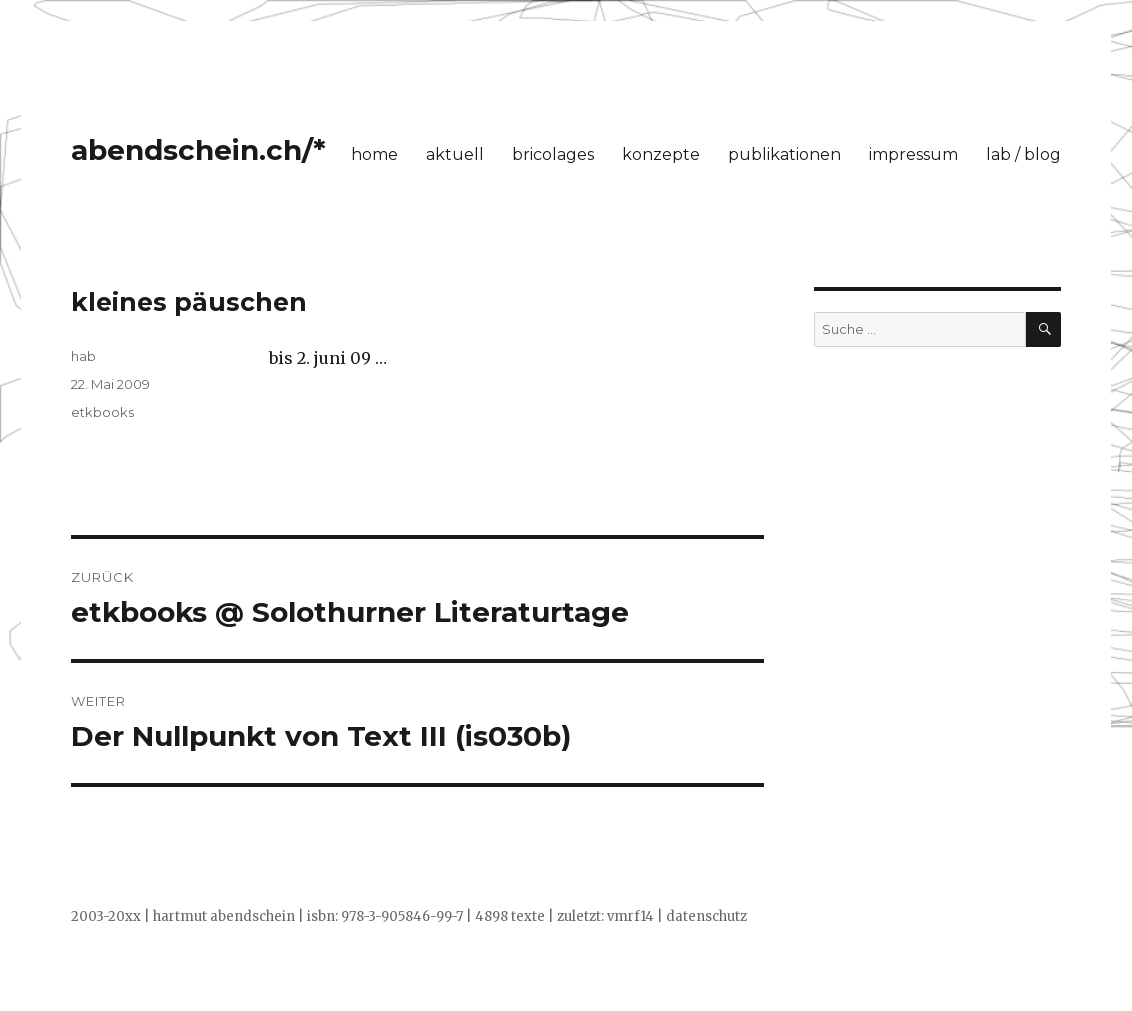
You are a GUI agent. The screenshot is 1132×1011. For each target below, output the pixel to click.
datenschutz (706, 916)
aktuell (455, 154)
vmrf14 (630, 916)
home (374, 154)
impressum (913, 154)
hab (83, 356)
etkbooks (102, 412)
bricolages (553, 154)
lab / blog (1023, 154)
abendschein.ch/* (198, 150)
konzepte (661, 154)
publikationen (784, 154)
